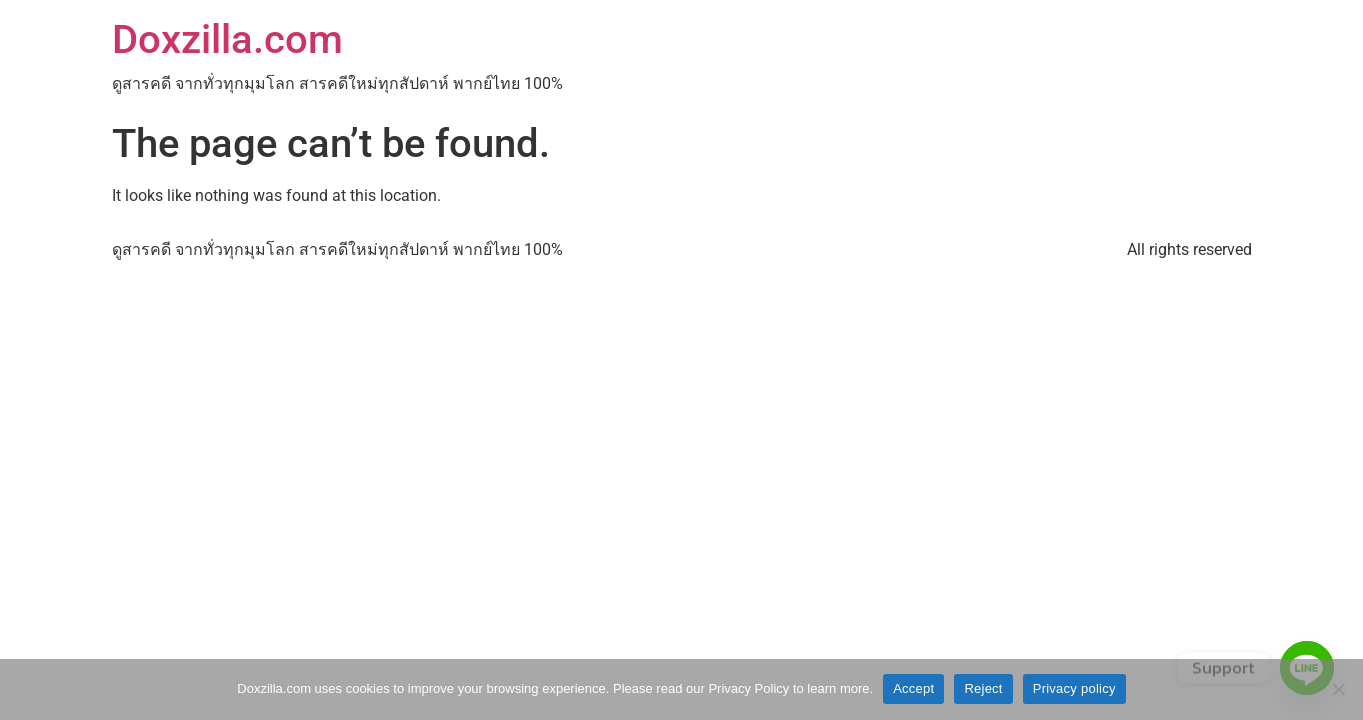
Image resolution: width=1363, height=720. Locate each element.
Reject (983, 688)
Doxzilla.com (227, 39)
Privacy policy (1074, 688)
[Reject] (1338, 689)
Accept (913, 688)
